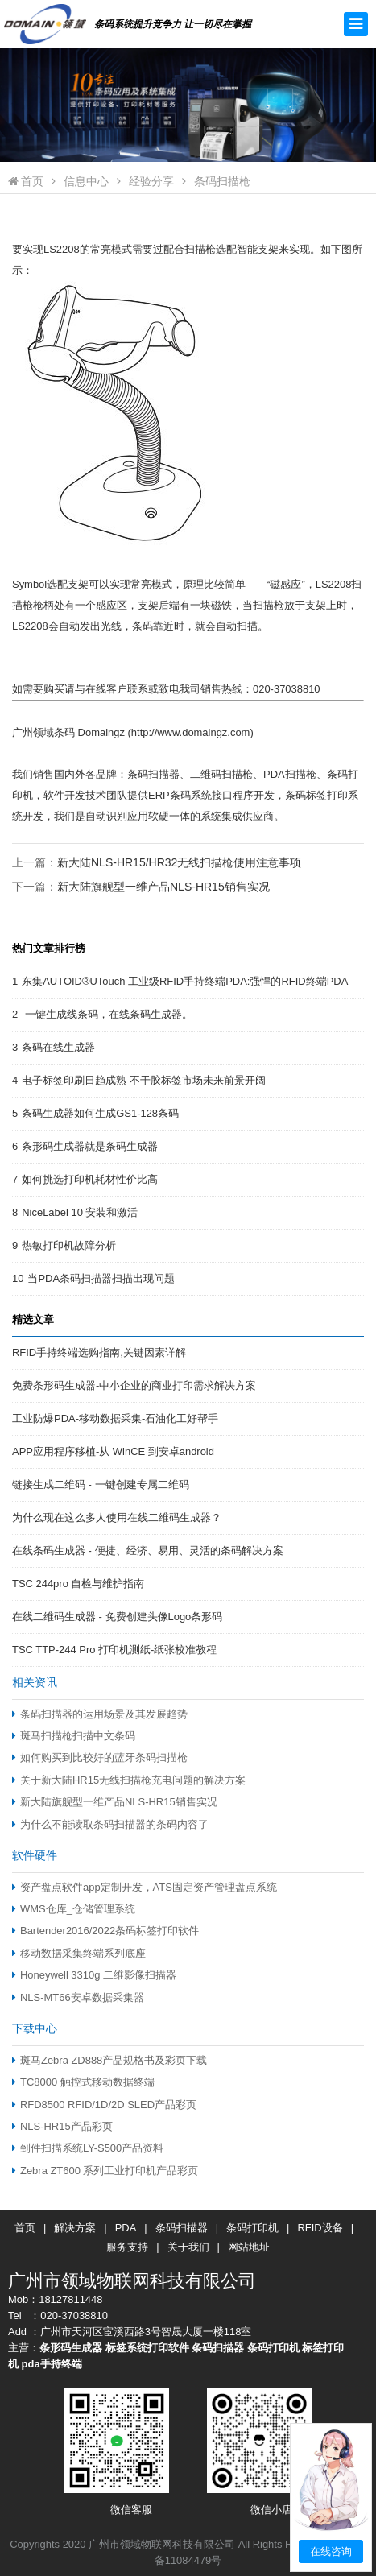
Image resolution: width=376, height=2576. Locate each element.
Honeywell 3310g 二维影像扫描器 (94, 1975)
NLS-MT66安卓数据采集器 (78, 1997)
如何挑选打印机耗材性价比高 (90, 1179)
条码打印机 (252, 2228)
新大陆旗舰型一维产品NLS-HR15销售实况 (163, 886)
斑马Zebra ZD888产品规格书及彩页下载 (109, 2060)
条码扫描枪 (222, 181)
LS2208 (61, 249)
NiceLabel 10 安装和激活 (80, 1212)
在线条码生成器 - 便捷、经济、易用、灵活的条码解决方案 (147, 1550)
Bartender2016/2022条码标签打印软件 (105, 1931)
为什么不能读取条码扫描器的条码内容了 (110, 1824)
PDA (126, 2228)
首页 (25, 181)
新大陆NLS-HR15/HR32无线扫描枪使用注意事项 (179, 862)
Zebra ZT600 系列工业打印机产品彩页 (105, 2171)
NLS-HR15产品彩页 (62, 2126)
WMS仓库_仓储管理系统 (73, 1909)
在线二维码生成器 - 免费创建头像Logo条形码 (117, 1617)
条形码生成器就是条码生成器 (90, 1146)
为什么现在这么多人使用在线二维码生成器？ (116, 1517)
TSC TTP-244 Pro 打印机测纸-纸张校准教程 (114, 1650)
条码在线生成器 (58, 1047)
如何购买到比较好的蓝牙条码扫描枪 (100, 1757)
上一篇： (156, 862)
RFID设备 (319, 2228)
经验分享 (151, 181)
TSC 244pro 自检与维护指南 (78, 1583)
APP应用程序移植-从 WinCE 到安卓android (113, 1451)
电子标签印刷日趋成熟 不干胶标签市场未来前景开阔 (144, 1080)
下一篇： (141, 886)
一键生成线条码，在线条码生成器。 (107, 1014)
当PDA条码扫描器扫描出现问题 (101, 1278)
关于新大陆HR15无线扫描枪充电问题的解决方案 (129, 1780)
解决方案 (75, 2228)
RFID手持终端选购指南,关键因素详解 (99, 1352)
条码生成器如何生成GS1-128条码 (100, 1113)
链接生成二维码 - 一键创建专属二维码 (100, 1484)
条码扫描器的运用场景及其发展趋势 (100, 1714)
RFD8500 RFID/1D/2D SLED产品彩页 (104, 2104)
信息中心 (86, 181)
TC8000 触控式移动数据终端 (83, 2082)
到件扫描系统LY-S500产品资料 (87, 2148)
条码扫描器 (181, 2228)
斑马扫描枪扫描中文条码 (73, 1736)
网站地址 (249, 2247)
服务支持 (127, 2247)
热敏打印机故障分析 (69, 1245)
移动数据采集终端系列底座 (79, 1953)
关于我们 (188, 2247)
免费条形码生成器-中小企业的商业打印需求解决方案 (134, 1385)
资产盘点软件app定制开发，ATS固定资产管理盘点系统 (144, 1887)
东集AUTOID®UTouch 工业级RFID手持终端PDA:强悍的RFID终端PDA (185, 981)
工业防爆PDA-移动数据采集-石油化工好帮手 (115, 1418)
